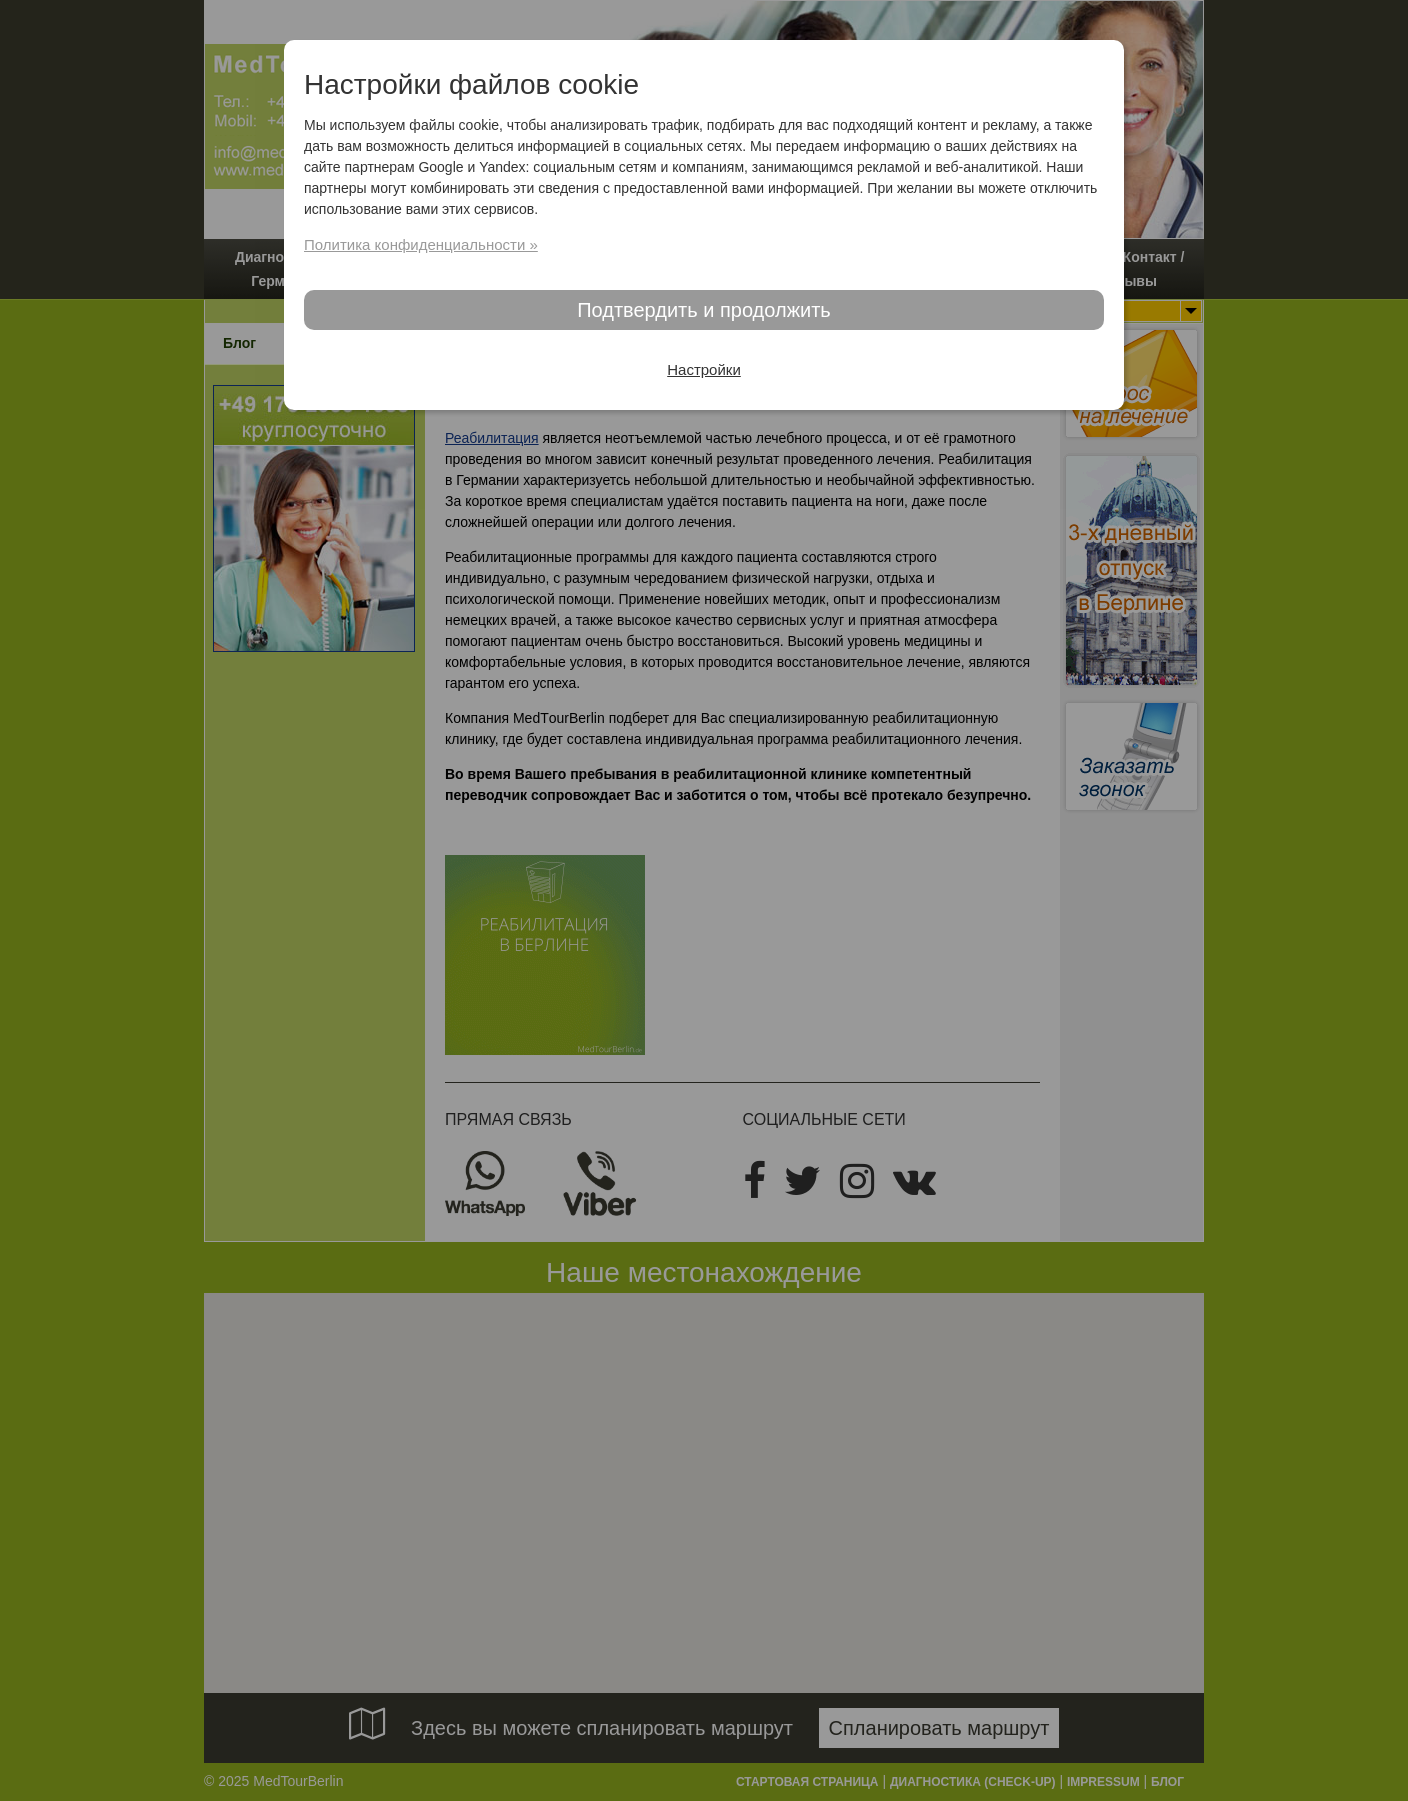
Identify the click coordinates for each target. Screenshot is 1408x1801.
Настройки (704, 369)
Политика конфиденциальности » (421, 244)
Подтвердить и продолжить (704, 310)
